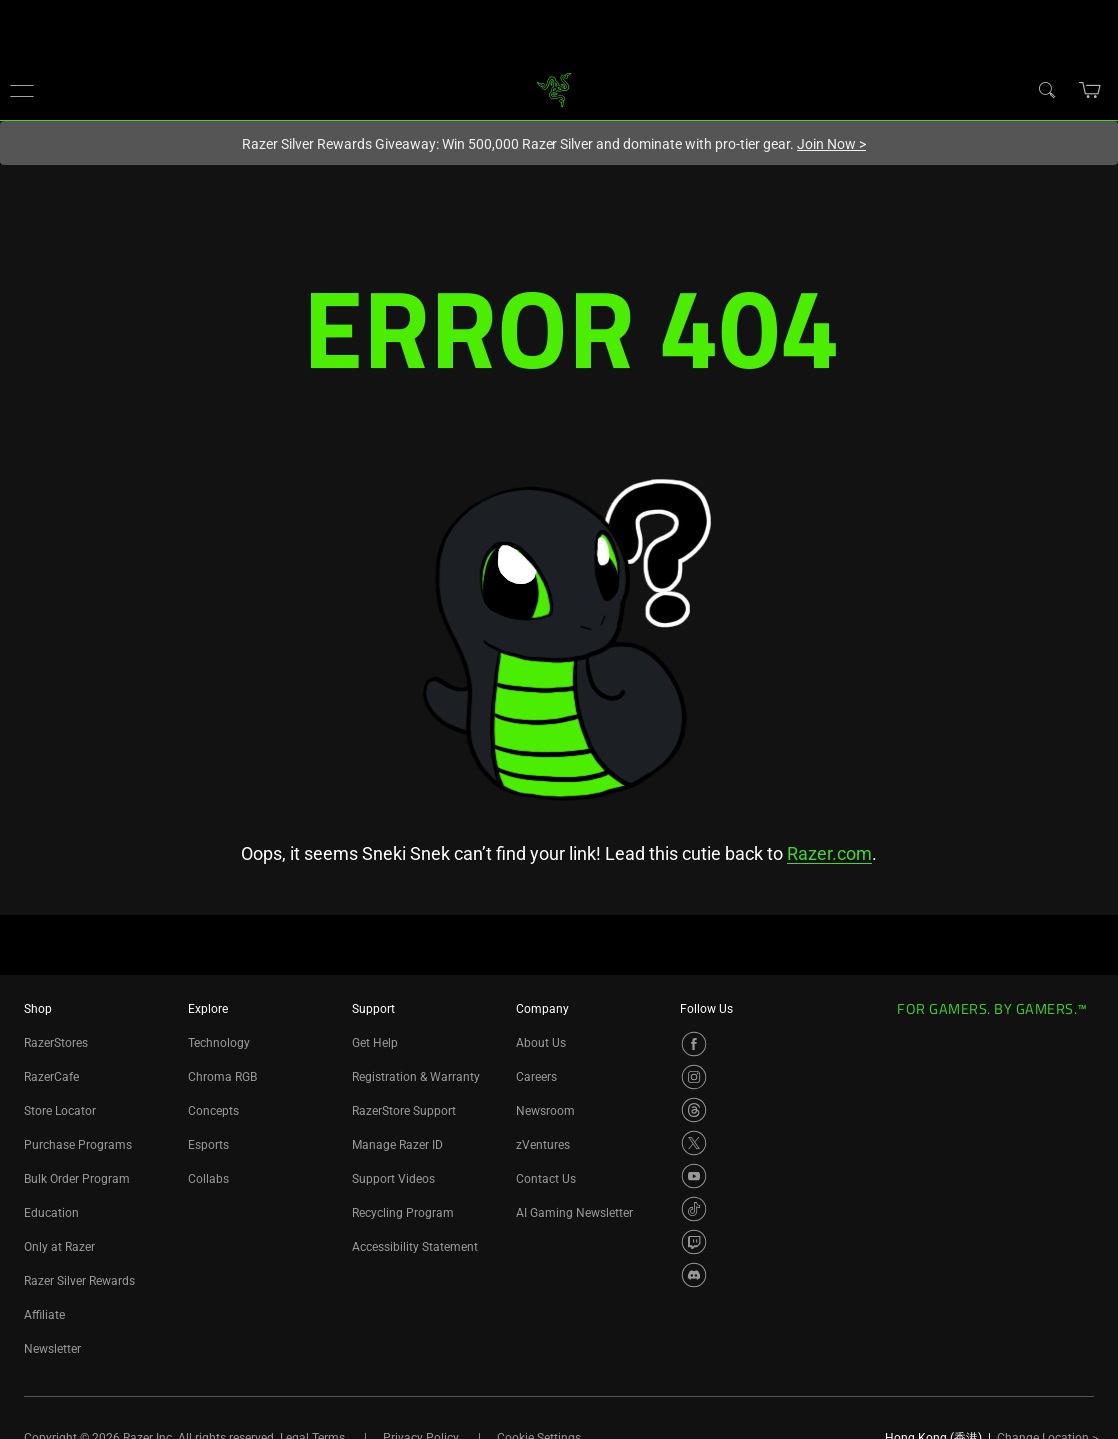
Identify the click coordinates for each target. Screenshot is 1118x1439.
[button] (22, 90)
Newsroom (545, 1111)
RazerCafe (51, 1077)
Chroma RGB (222, 1077)
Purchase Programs (78, 1145)
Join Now (831, 144)
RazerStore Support (404, 1111)
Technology (219, 1043)
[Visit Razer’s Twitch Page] (694, 1242)
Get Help (375, 1043)
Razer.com (829, 853)
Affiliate (44, 1315)
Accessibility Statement (415, 1247)
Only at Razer (59, 1247)
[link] (554, 88)
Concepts (213, 1111)
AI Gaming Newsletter (574, 1213)
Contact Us (546, 1179)
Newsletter (52, 1349)
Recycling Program (403, 1213)
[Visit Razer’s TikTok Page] (694, 1209)
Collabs (208, 1179)
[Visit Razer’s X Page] (694, 1143)
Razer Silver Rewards (79, 1281)
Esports (208, 1145)
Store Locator (60, 1111)
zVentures (543, 1145)
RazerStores (56, 1043)
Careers (536, 1077)
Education (51, 1213)
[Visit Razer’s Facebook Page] (694, 1044)
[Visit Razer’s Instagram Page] (694, 1077)
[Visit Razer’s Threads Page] (694, 1110)
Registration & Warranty (416, 1077)
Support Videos (393, 1179)
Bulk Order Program (77, 1179)
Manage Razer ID (397, 1145)
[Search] (1046, 89)
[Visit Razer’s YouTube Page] (694, 1176)
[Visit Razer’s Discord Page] (694, 1275)
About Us (541, 1043)
